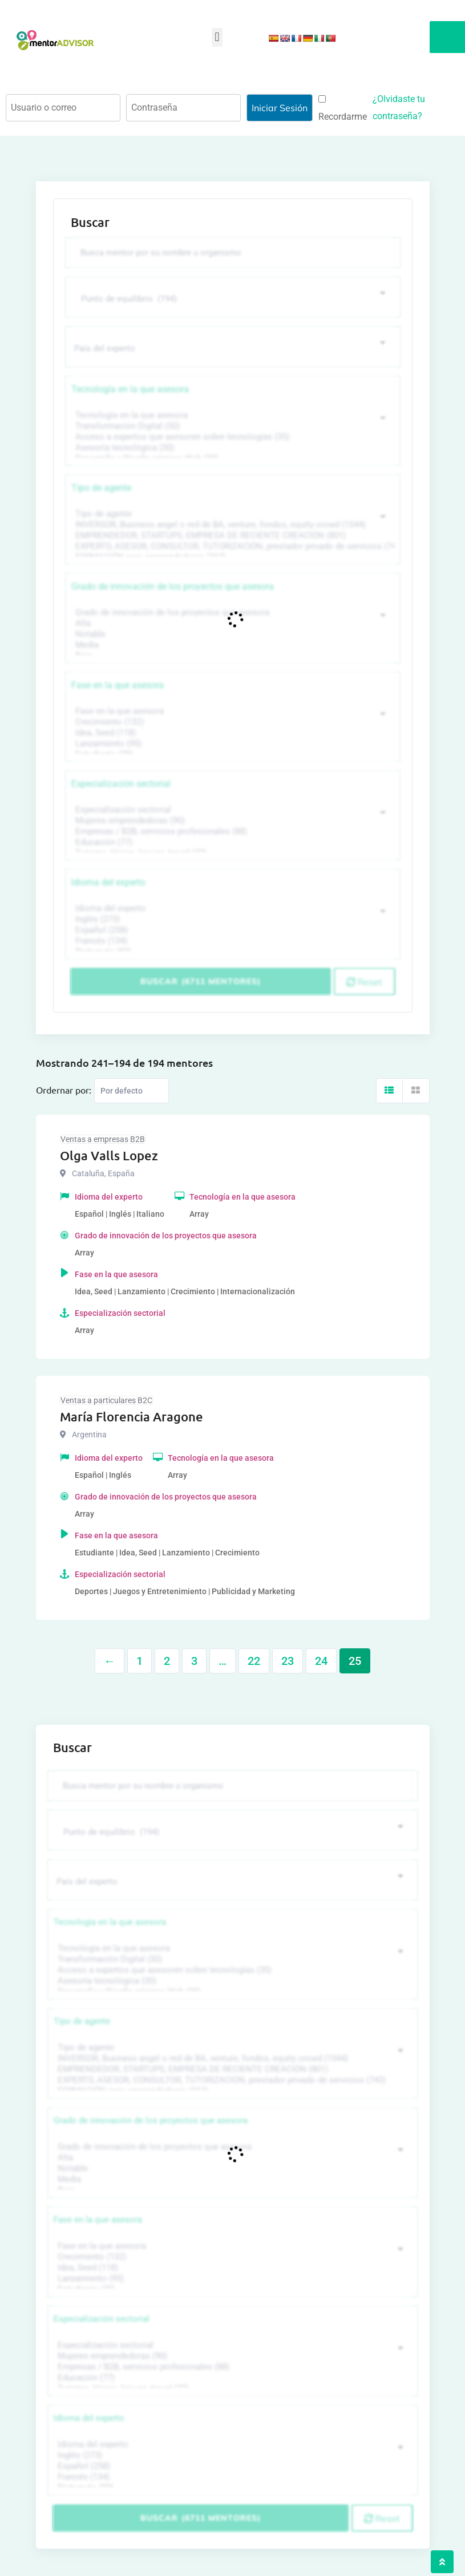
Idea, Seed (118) (231, 733)
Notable (231, 634)
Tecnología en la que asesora (130, 389)
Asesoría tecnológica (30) (231, 447)
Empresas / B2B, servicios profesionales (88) (231, 831)
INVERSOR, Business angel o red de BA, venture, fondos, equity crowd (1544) (231, 524)
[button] (217, 37)
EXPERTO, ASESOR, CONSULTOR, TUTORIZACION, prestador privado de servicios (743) (231, 546)
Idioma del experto (108, 882)
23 (287, 1661)
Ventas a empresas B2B (102, 1139)
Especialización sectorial (121, 783)
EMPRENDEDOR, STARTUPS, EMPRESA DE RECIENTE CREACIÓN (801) (231, 535)
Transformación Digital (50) (231, 426)
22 (254, 1661)
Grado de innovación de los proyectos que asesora (172, 586)
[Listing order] (131, 1090)
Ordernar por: (63, 1089)
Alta (231, 623)
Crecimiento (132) (231, 722)
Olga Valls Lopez (109, 1155)
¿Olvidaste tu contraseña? (399, 107)
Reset (364, 982)
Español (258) (231, 930)
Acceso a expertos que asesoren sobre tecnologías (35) (231, 437)
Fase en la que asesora (117, 685)
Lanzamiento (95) (231, 743)
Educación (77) (231, 842)
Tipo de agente (101, 487)
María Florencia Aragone (131, 1416)
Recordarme (342, 108)
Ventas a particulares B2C (106, 1400)
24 (321, 1661)
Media (231, 645)
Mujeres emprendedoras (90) (231, 820)
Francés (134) (231, 941)
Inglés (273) (231, 919)
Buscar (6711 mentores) (200, 981)
